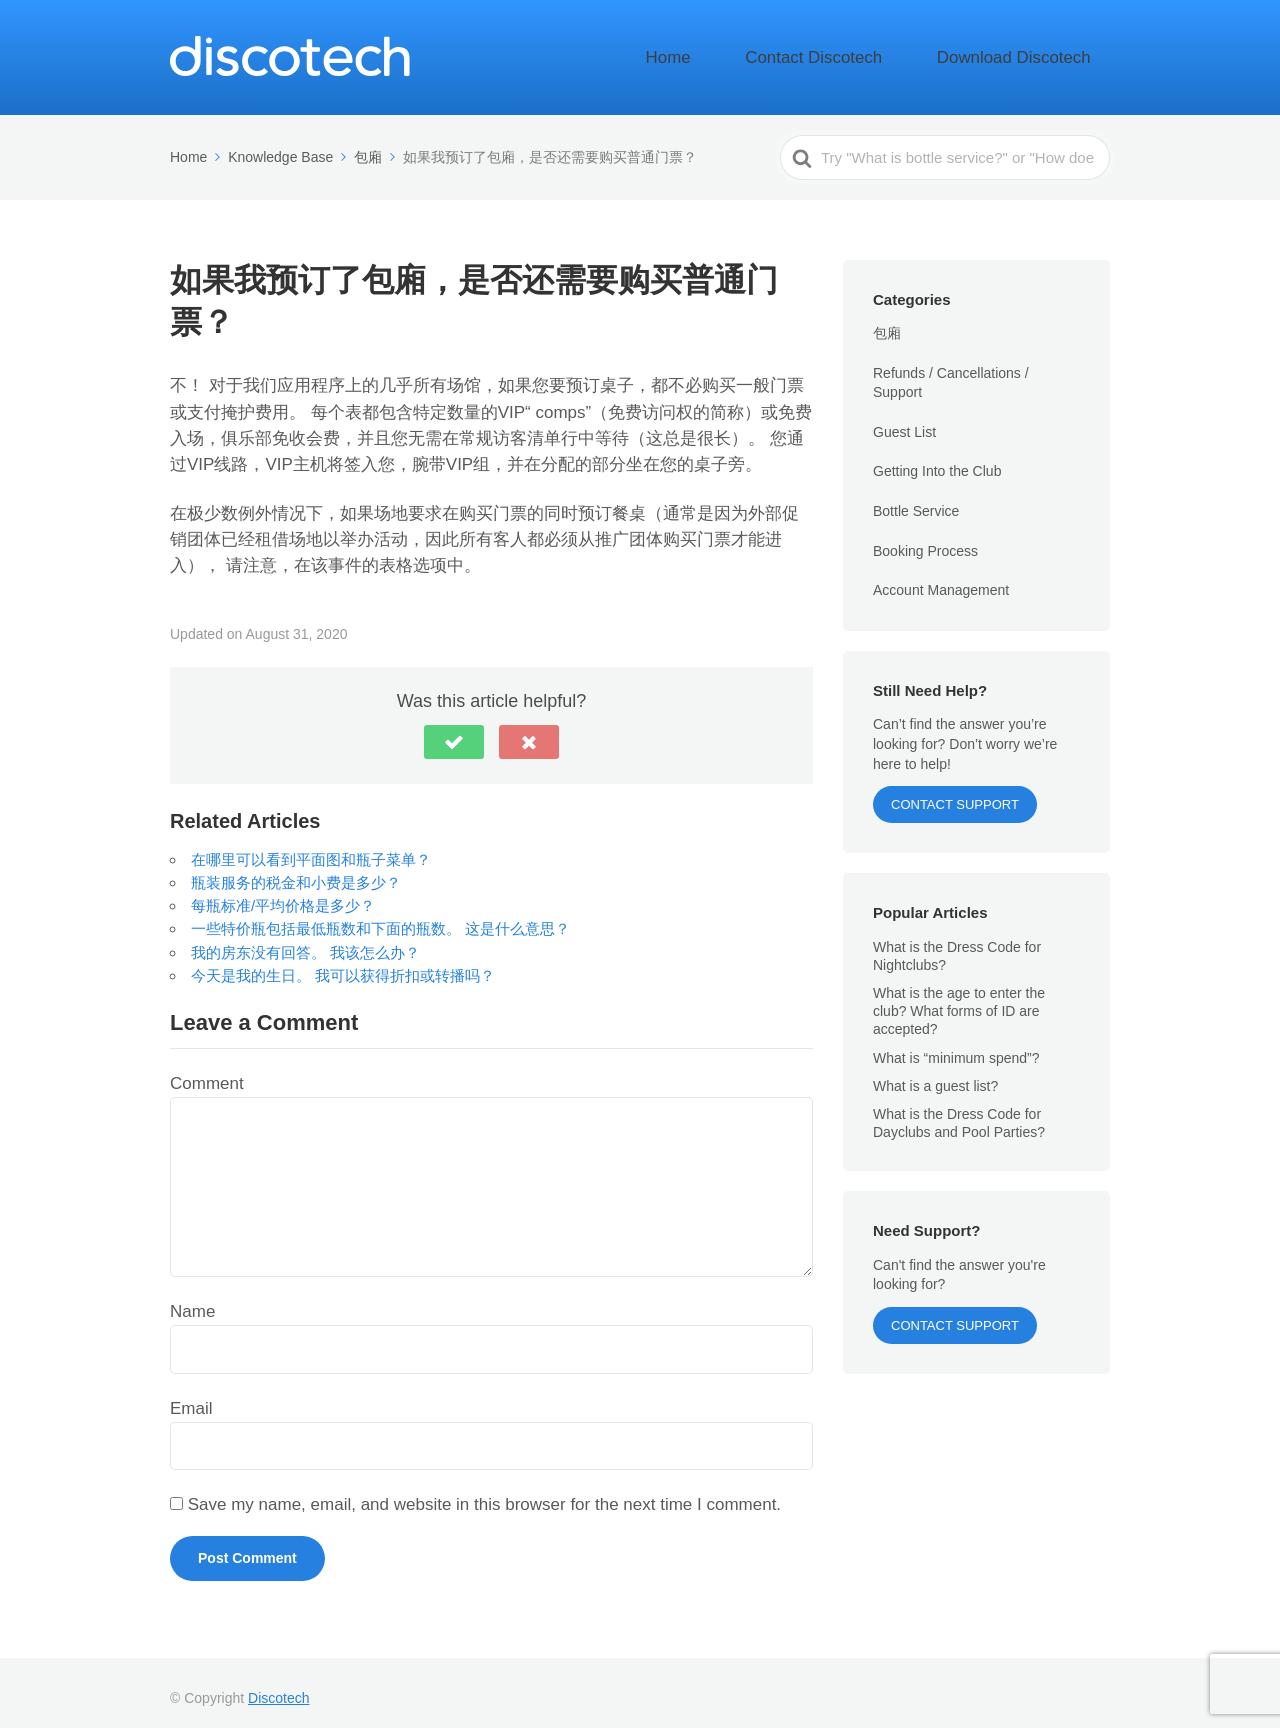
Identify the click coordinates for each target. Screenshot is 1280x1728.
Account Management (941, 579)
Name (192, 1299)
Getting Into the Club (937, 460)
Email (191, 1396)
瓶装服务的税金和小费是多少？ (296, 870)
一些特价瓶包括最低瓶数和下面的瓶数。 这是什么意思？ (380, 916)
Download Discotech (1033, 51)
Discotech (278, 1687)
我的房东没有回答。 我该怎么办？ (305, 940)
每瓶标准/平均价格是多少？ (283, 893)
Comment (207, 1071)
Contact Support (955, 793)
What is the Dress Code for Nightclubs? (957, 944)
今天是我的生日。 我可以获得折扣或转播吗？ (343, 963)
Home (760, 51)
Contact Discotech (873, 51)
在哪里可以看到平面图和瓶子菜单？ (311, 847)
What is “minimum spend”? (956, 1046)
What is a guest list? (935, 1074)
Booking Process (925, 539)
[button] (454, 730)
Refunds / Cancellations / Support (951, 371)
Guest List (904, 421)
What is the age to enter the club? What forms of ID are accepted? (959, 1000)
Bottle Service (916, 500)
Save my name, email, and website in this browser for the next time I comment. (484, 1493)
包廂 (887, 322)
